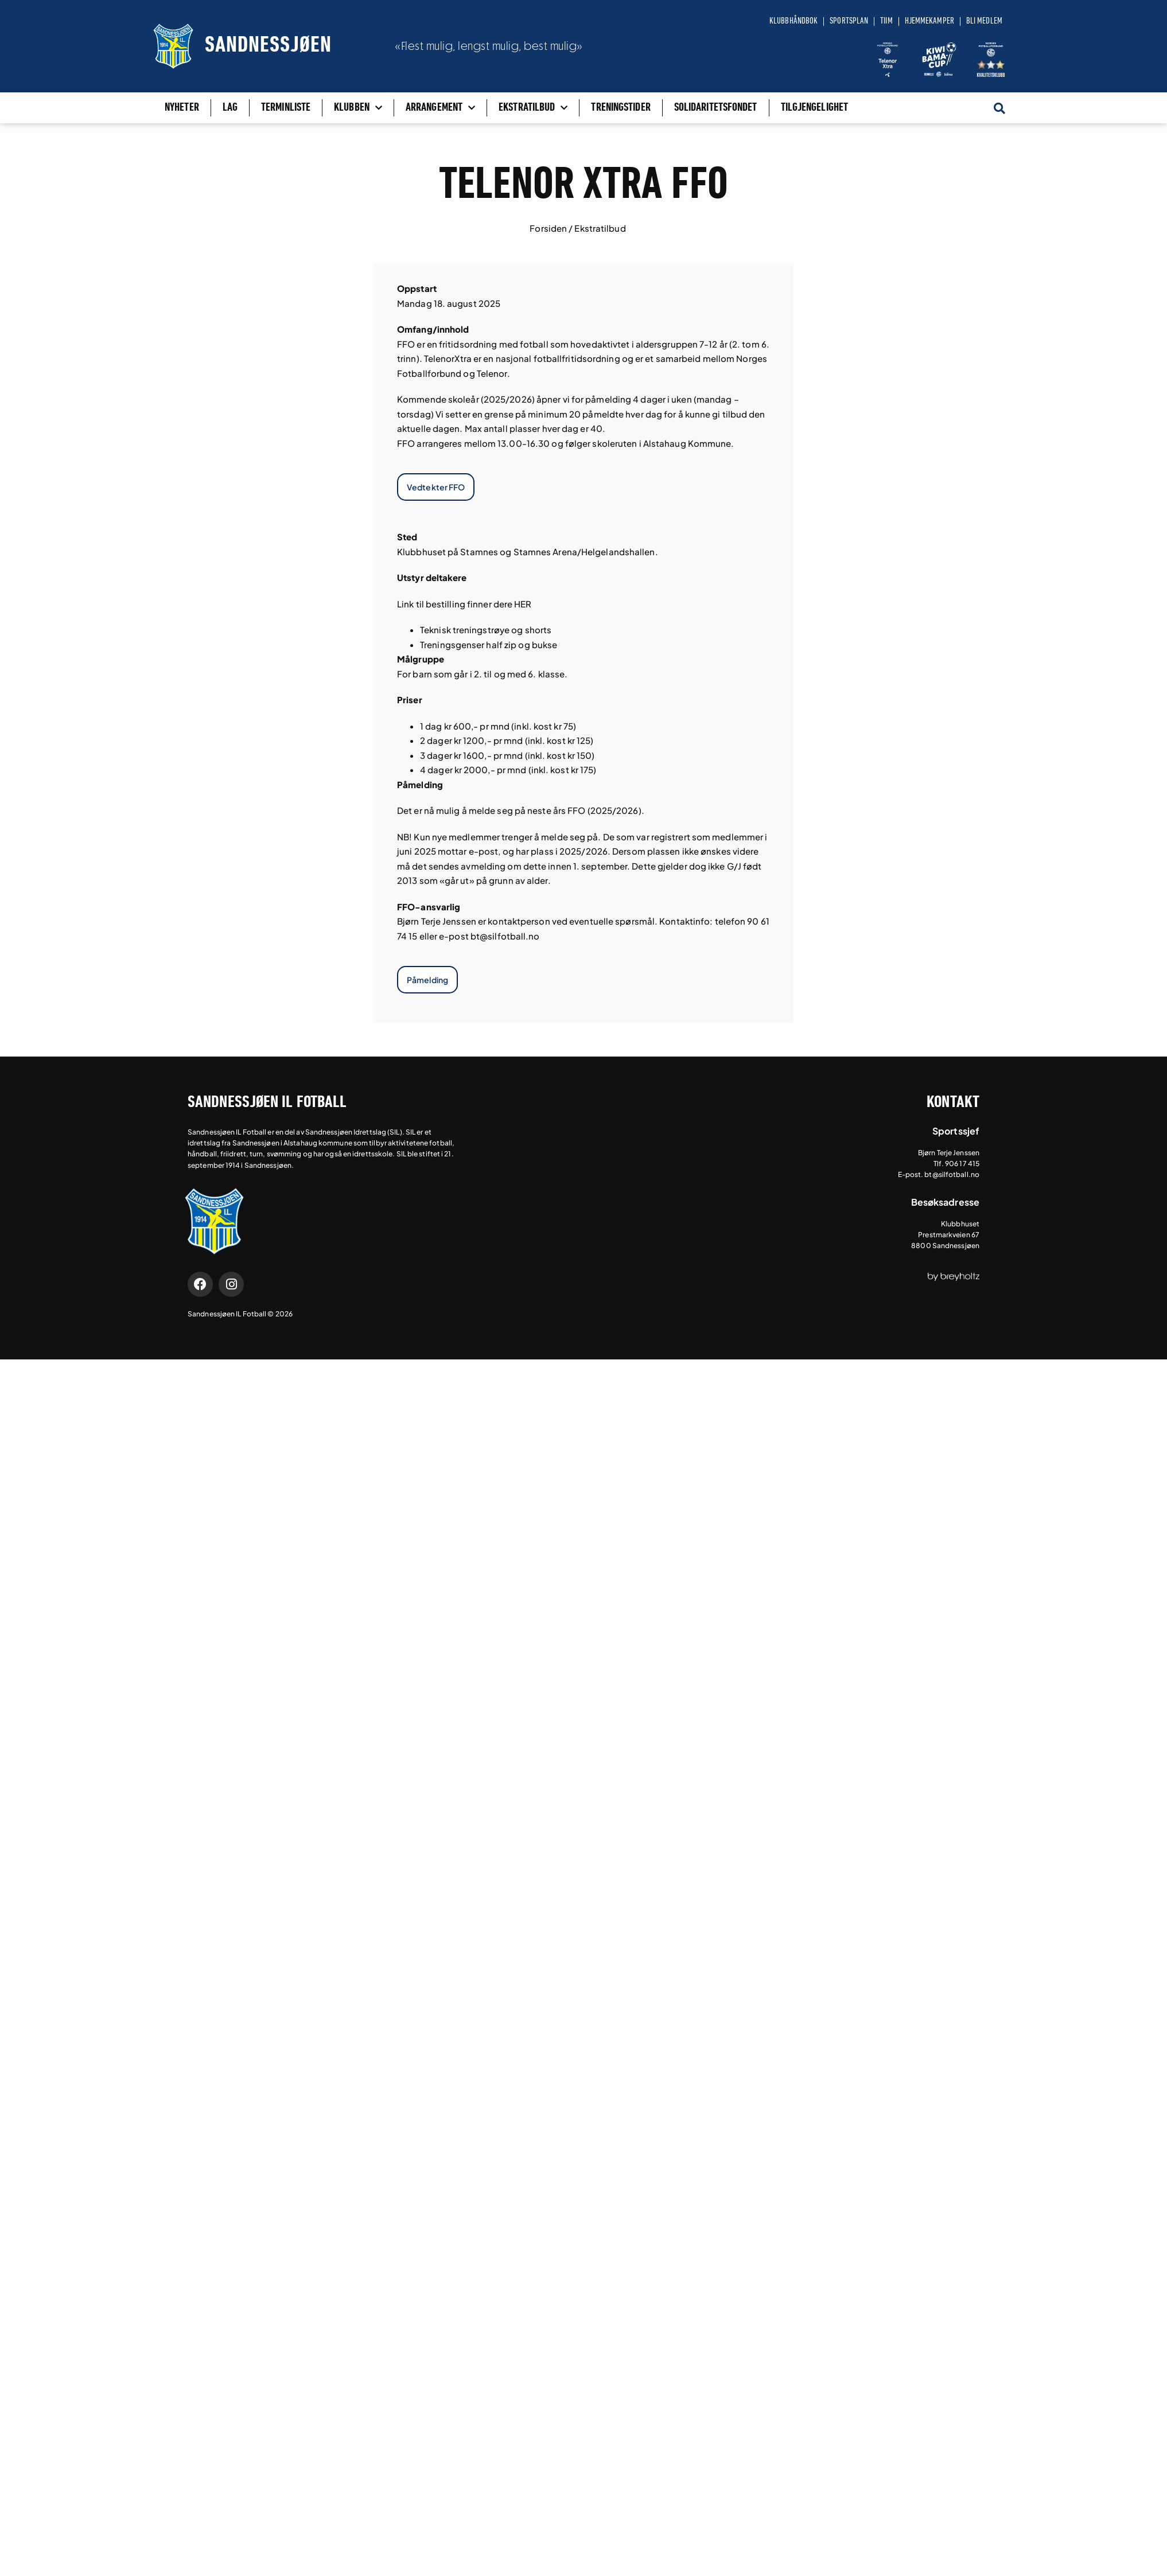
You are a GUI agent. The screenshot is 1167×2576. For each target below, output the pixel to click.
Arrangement (440, 108)
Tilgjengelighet (815, 108)
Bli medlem (984, 21)
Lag (230, 108)
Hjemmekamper (929, 21)
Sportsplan (849, 21)
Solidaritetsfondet (715, 108)
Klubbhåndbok (793, 21)
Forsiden (548, 228)
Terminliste (285, 108)
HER (522, 603)
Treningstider (620, 108)
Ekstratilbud (533, 108)
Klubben (358, 108)
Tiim (886, 21)
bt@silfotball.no (505, 935)
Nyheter (182, 108)
